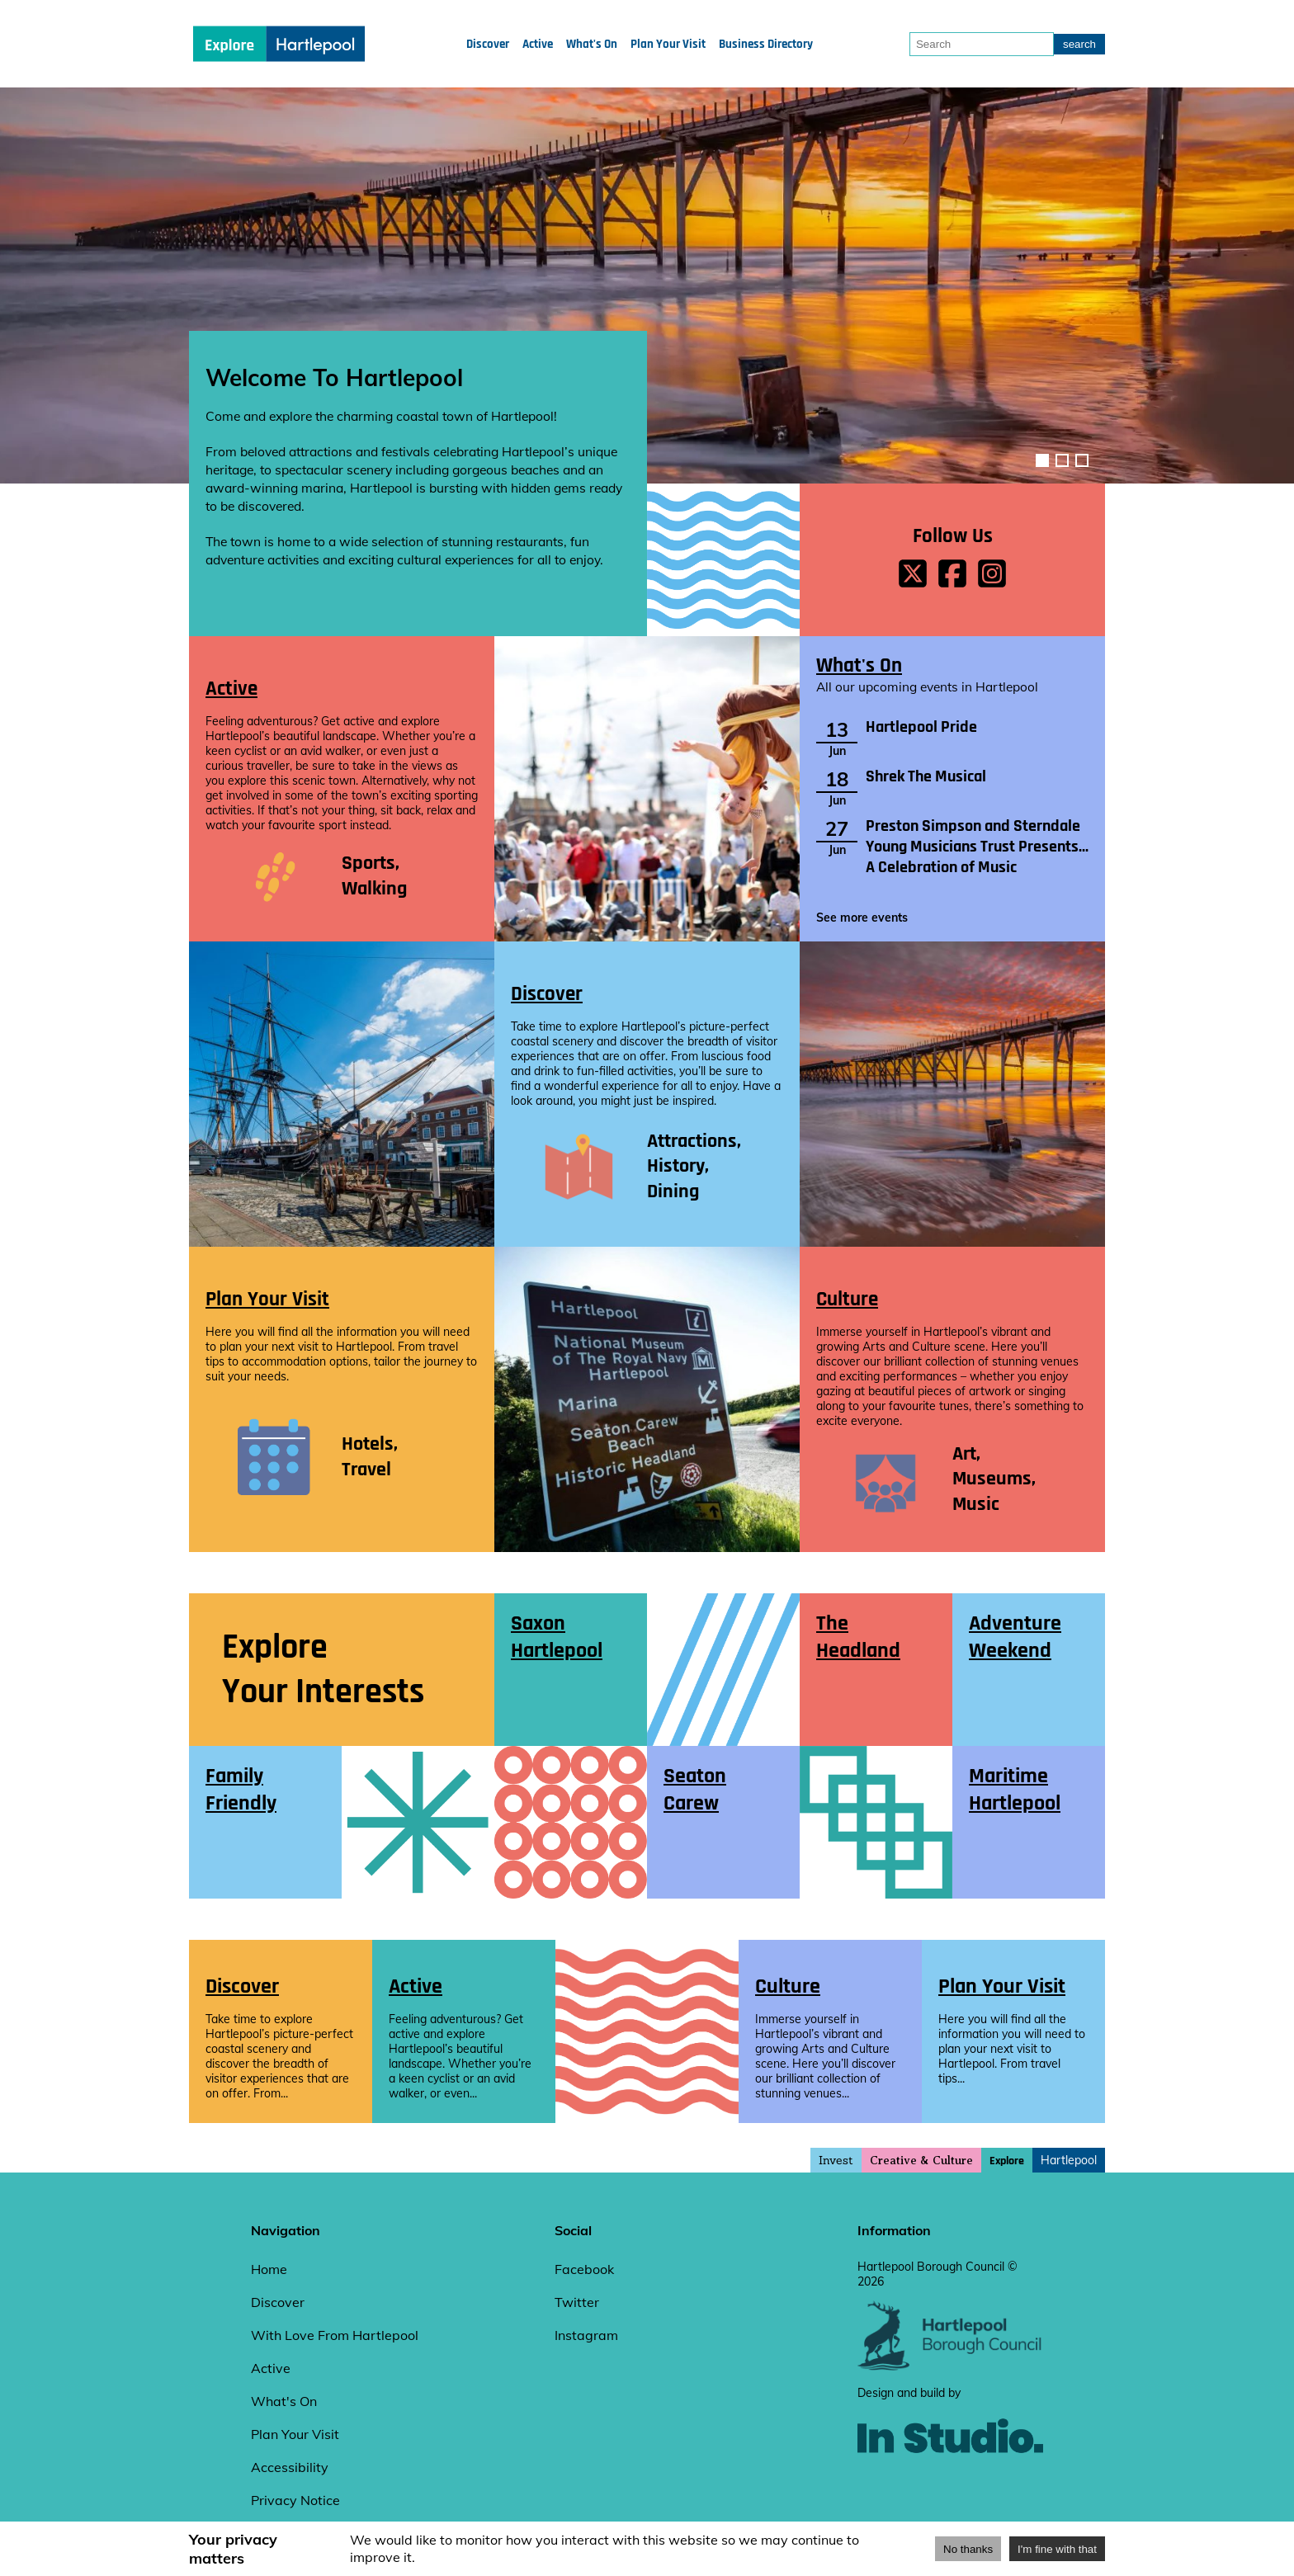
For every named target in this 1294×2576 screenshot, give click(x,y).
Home (269, 2269)
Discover (487, 44)
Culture (847, 1299)
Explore (1006, 2161)
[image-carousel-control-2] (1062, 460)
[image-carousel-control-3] (1082, 460)
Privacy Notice (295, 2500)
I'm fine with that (1057, 2549)
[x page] (913, 575)
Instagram (586, 2335)
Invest (836, 2160)
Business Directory (766, 44)
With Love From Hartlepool (334, 2335)
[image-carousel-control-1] (1042, 460)
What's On (591, 44)
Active (537, 44)
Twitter (577, 2302)
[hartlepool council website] (950, 2366)
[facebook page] (952, 575)
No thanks (968, 2549)
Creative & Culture (921, 2160)
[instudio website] (950, 2480)
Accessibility (289, 2467)
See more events (862, 917)
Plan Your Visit (668, 44)
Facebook (584, 2269)
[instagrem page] (992, 575)
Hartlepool (1069, 2160)
